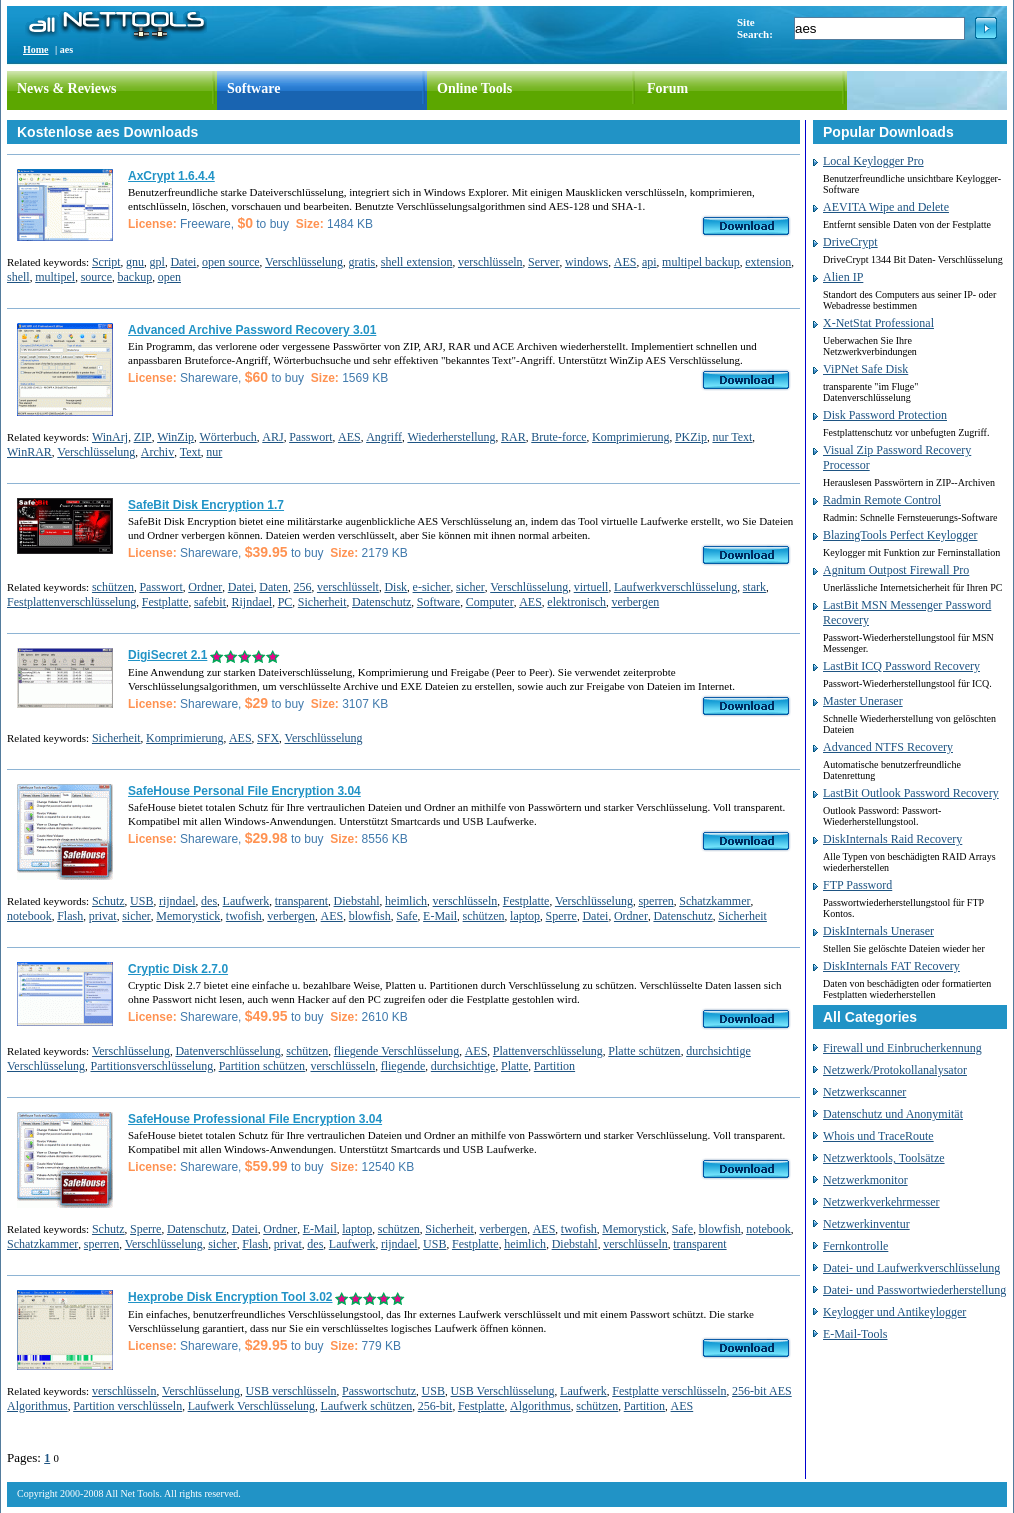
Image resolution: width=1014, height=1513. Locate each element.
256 (302, 587)
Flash (70, 916)
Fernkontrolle (855, 1246)
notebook (29, 916)
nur (214, 452)
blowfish (370, 916)
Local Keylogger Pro (873, 161)
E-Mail (440, 916)
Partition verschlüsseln (127, 1406)
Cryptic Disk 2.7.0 (178, 969)
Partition (554, 1066)
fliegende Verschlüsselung (396, 1051)
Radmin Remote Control (882, 500)
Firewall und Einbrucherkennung (902, 1048)
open (169, 277)
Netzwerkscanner (864, 1092)
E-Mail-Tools (855, 1334)
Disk (395, 587)
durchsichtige (463, 1066)
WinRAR (29, 452)
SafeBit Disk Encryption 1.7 (206, 505)
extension (768, 262)
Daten (273, 587)
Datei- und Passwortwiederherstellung (914, 1290)
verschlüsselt (348, 587)
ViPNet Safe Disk (865, 369)
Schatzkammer (714, 901)
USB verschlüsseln (291, 1391)
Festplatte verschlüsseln (669, 1391)
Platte (514, 1066)
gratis (362, 262)
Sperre (561, 916)
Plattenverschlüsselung (548, 1051)
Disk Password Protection (885, 415)
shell (18, 277)
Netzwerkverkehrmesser (881, 1202)
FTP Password (857, 885)
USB (141, 901)
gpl (157, 262)
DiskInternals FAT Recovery (891, 966)
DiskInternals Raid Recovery (892, 839)
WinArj (110, 437)
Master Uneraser (863, 701)
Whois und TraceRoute (878, 1136)
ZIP (143, 437)
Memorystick (188, 916)
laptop (525, 916)
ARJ (272, 437)
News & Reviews (67, 88)
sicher (470, 587)
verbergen (635, 602)
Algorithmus (540, 1406)
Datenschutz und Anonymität (893, 1114)
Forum (667, 88)
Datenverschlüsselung (227, 1051)
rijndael (177, 901)
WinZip (175, 437)
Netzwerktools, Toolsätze (884, 1158)
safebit (210, 602)
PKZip (691, 437)
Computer (490, 602)
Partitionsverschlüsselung (152, 1066)
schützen (113, 587)
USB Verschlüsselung (502, 1391)
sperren (655, 901)
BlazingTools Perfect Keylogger (900, 535)
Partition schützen (262, 1066)
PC (285, 602)
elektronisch (576, 602)
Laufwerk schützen (367, 1406)
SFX (268, 738)
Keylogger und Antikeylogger (894, 1312)
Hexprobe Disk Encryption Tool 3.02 (230, 1297)
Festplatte (165, 602)
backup (135, 277)
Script (106, 262)
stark (754, 587)
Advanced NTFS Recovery (888, 747)
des (209, 901)
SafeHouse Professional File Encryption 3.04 (255, 1119)
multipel (55, 277)
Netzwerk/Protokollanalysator (895, 1070)
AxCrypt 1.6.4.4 (171, 176)
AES (625, 262)
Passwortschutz (379, 1391)
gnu (135, 262)
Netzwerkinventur (866, 1224)
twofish (244, 916)
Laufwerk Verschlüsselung (251, 1406)
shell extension (417, 262)
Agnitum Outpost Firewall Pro (896, 570)
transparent (301, 901)
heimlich (406, 901)
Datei (183, 262)
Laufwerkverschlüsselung (675, 587)
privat (103, 916)
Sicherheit (322, 602)
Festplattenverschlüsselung (71, 602)
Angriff (384, 437)
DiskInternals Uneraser (878, 931)
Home (36, 49)
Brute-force (558, 437)
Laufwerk (246, 901)
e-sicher (432, 587)
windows (586, 262)
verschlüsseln (490, 262)
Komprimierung (630, 437)
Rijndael (251, 602)
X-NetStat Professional (878, 323)
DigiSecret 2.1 (167, 655)
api (649, 262)
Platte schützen (644, 1051)
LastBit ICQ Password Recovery (901, 666)
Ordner (205, 587)
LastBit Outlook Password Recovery (911, 793)
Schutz (108, 901)
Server (543, 262)
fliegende (403, 1066)
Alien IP (843, 277)
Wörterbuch (227, 437)
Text (190, 452)
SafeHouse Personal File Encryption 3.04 (244, 791)
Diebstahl (357, 901)
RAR (513, 437)
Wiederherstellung (451, 437)
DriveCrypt (850, 242)
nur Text (732, 437)
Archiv (157, 452)
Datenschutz (381, 602)
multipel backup (701, 262)
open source (231, 262)
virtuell (591, 587)
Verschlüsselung (304, 262)
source (96, 277)
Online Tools (474, 88)
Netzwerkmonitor (865, 1180)
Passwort (310, 437)
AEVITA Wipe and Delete (886, 207)
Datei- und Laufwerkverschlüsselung (911, 1268)
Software (253, 88)
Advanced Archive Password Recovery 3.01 (252, 330)
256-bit (435, 1406)
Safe (406, 916)
